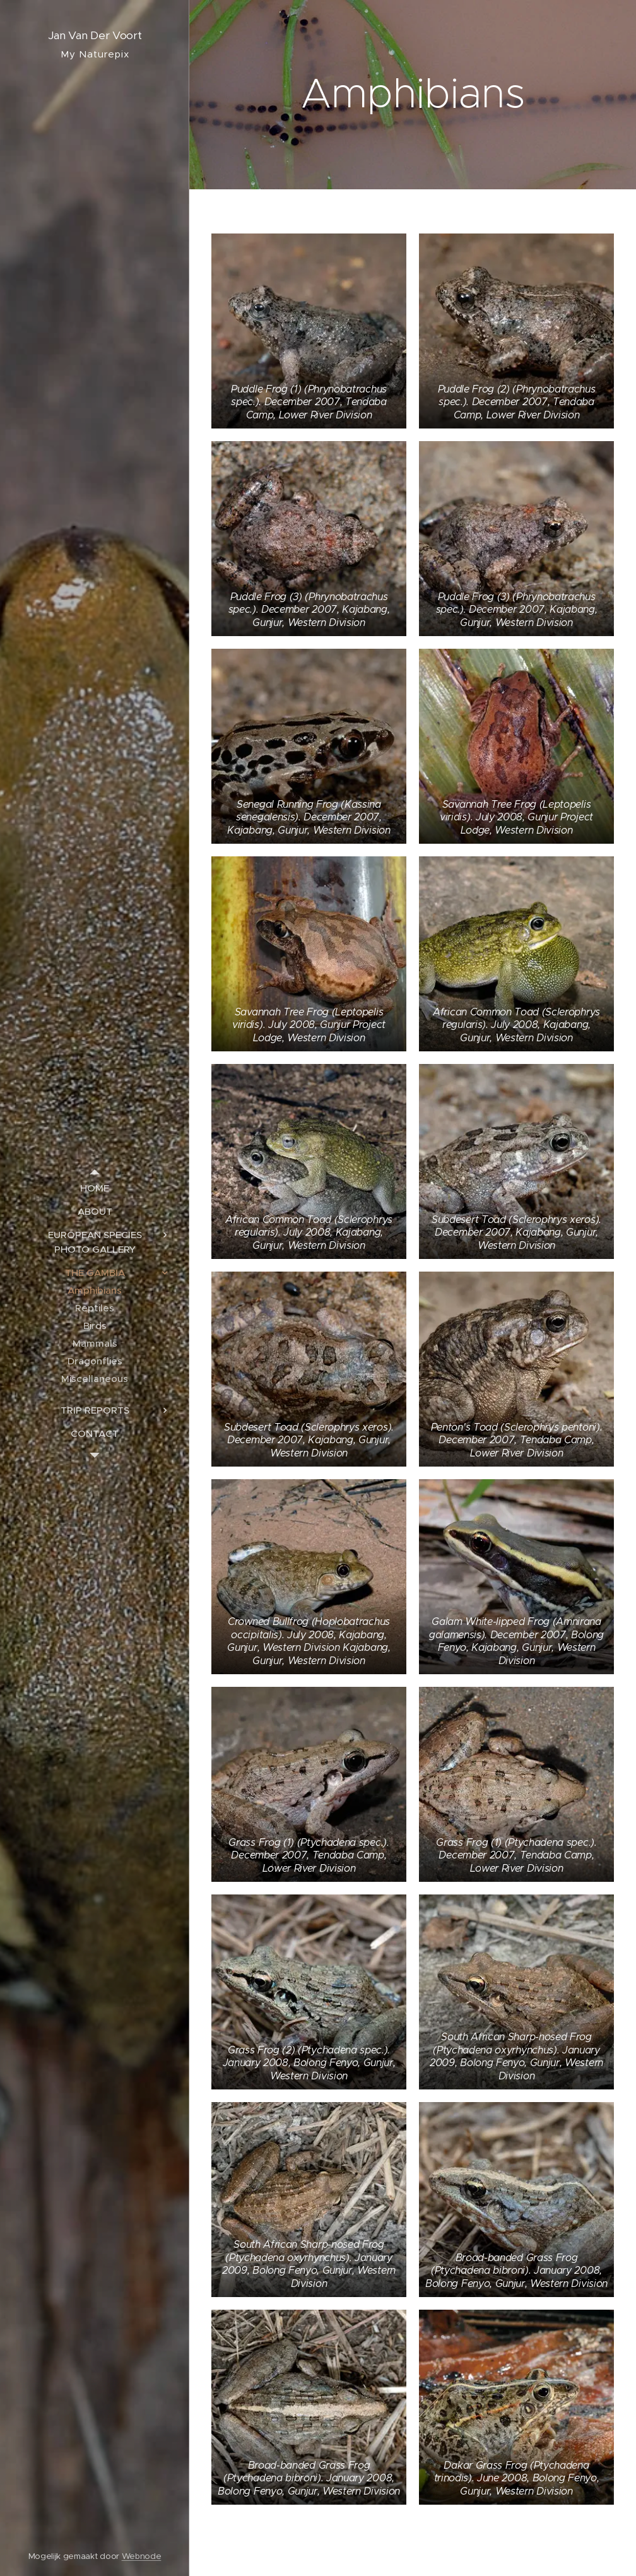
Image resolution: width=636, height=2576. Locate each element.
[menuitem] (95, 1188)
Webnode (142, 2556)
